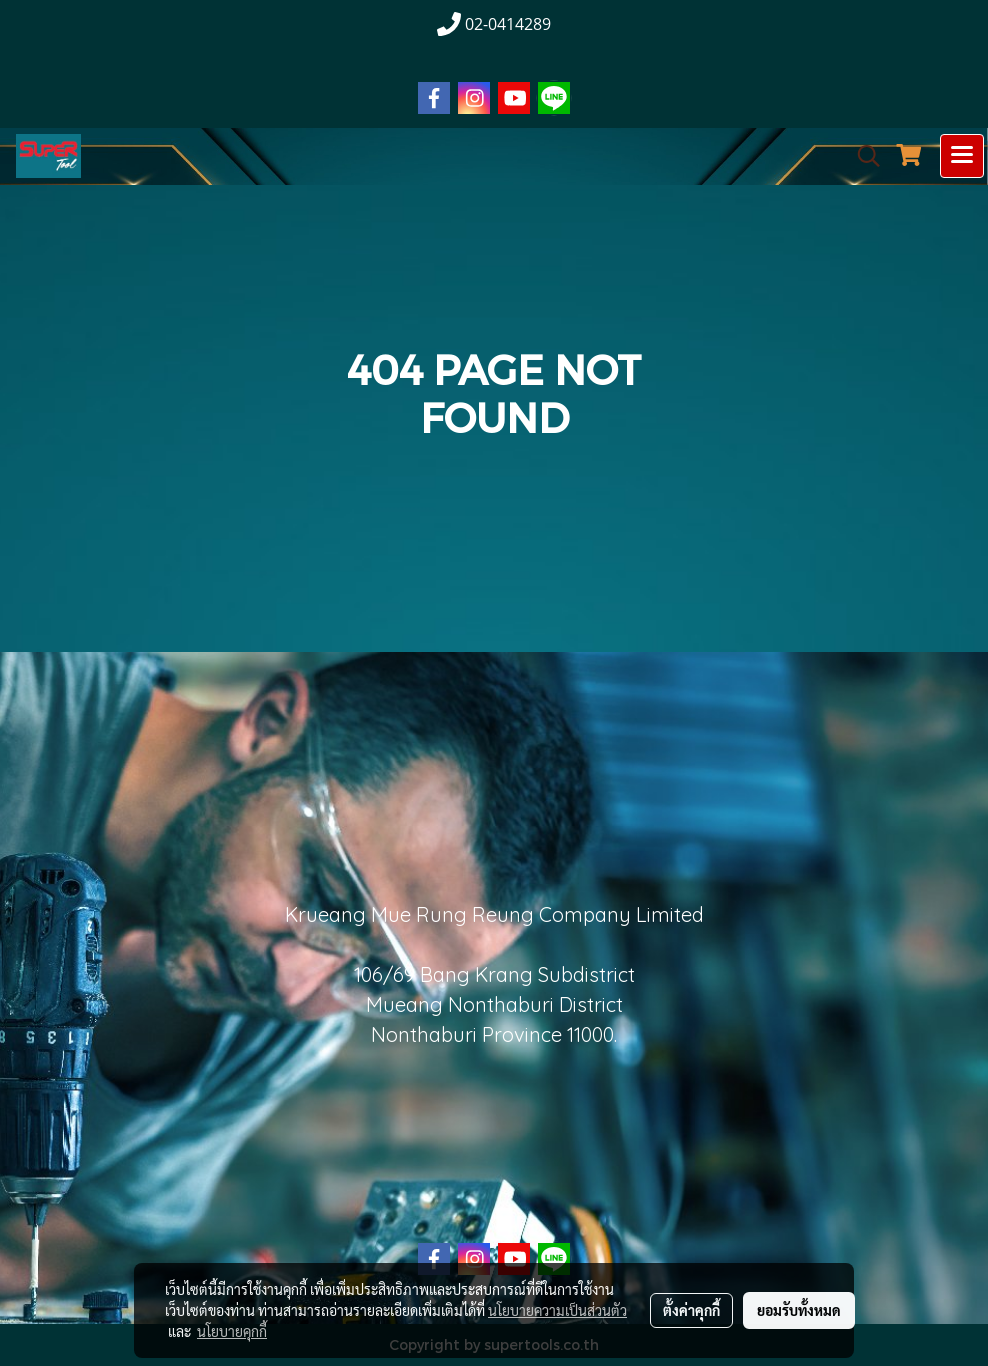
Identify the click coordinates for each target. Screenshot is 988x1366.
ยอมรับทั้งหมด (799, 1310)
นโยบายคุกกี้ (232, 1331)
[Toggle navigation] (962, 156)
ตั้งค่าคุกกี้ (691, 1310)
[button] (862, 156)
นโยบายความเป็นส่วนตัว (557, 1310)
